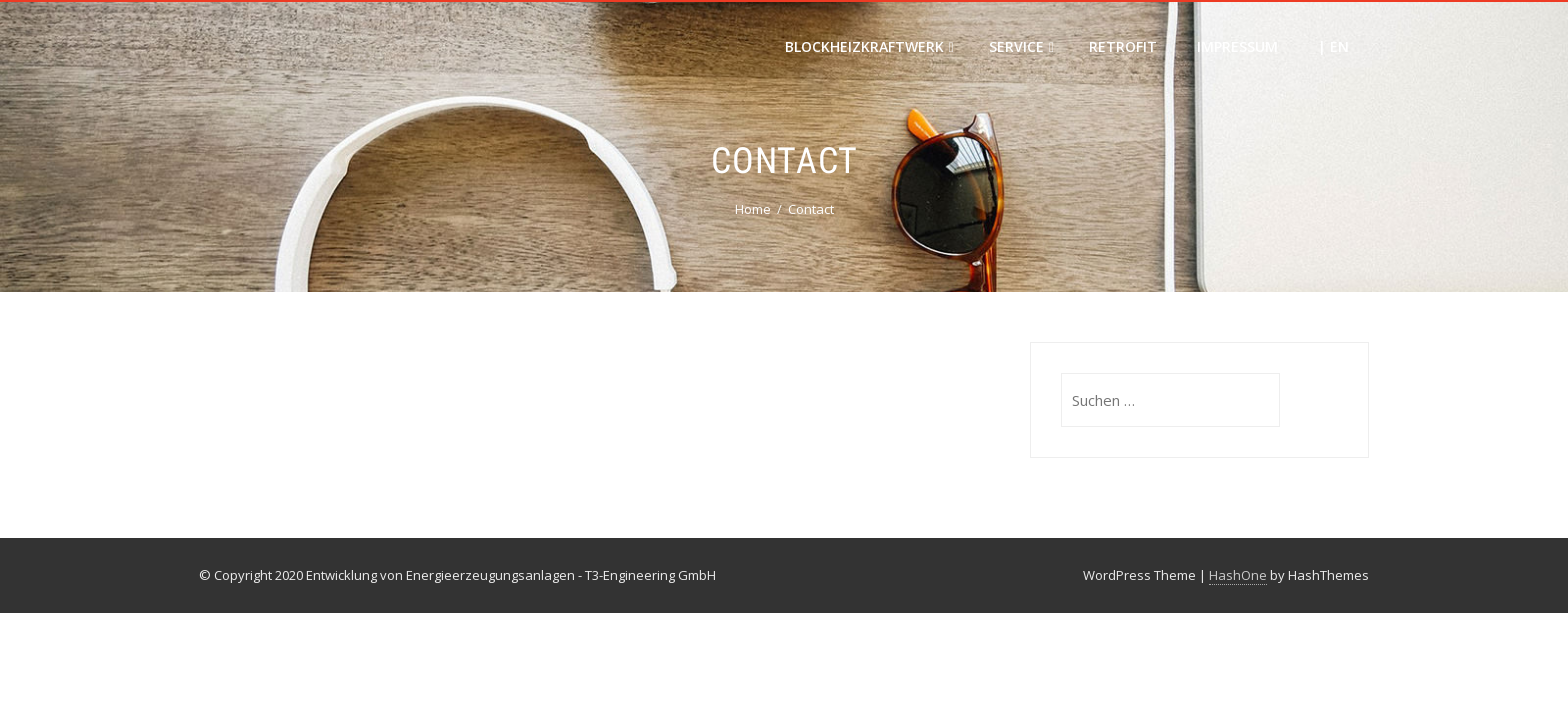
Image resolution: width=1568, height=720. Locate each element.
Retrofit (1123, 46)
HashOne (1238, 575)
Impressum (1237, 46)
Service (1021, 46)
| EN (1333, 46)
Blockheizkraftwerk (869, 46)
